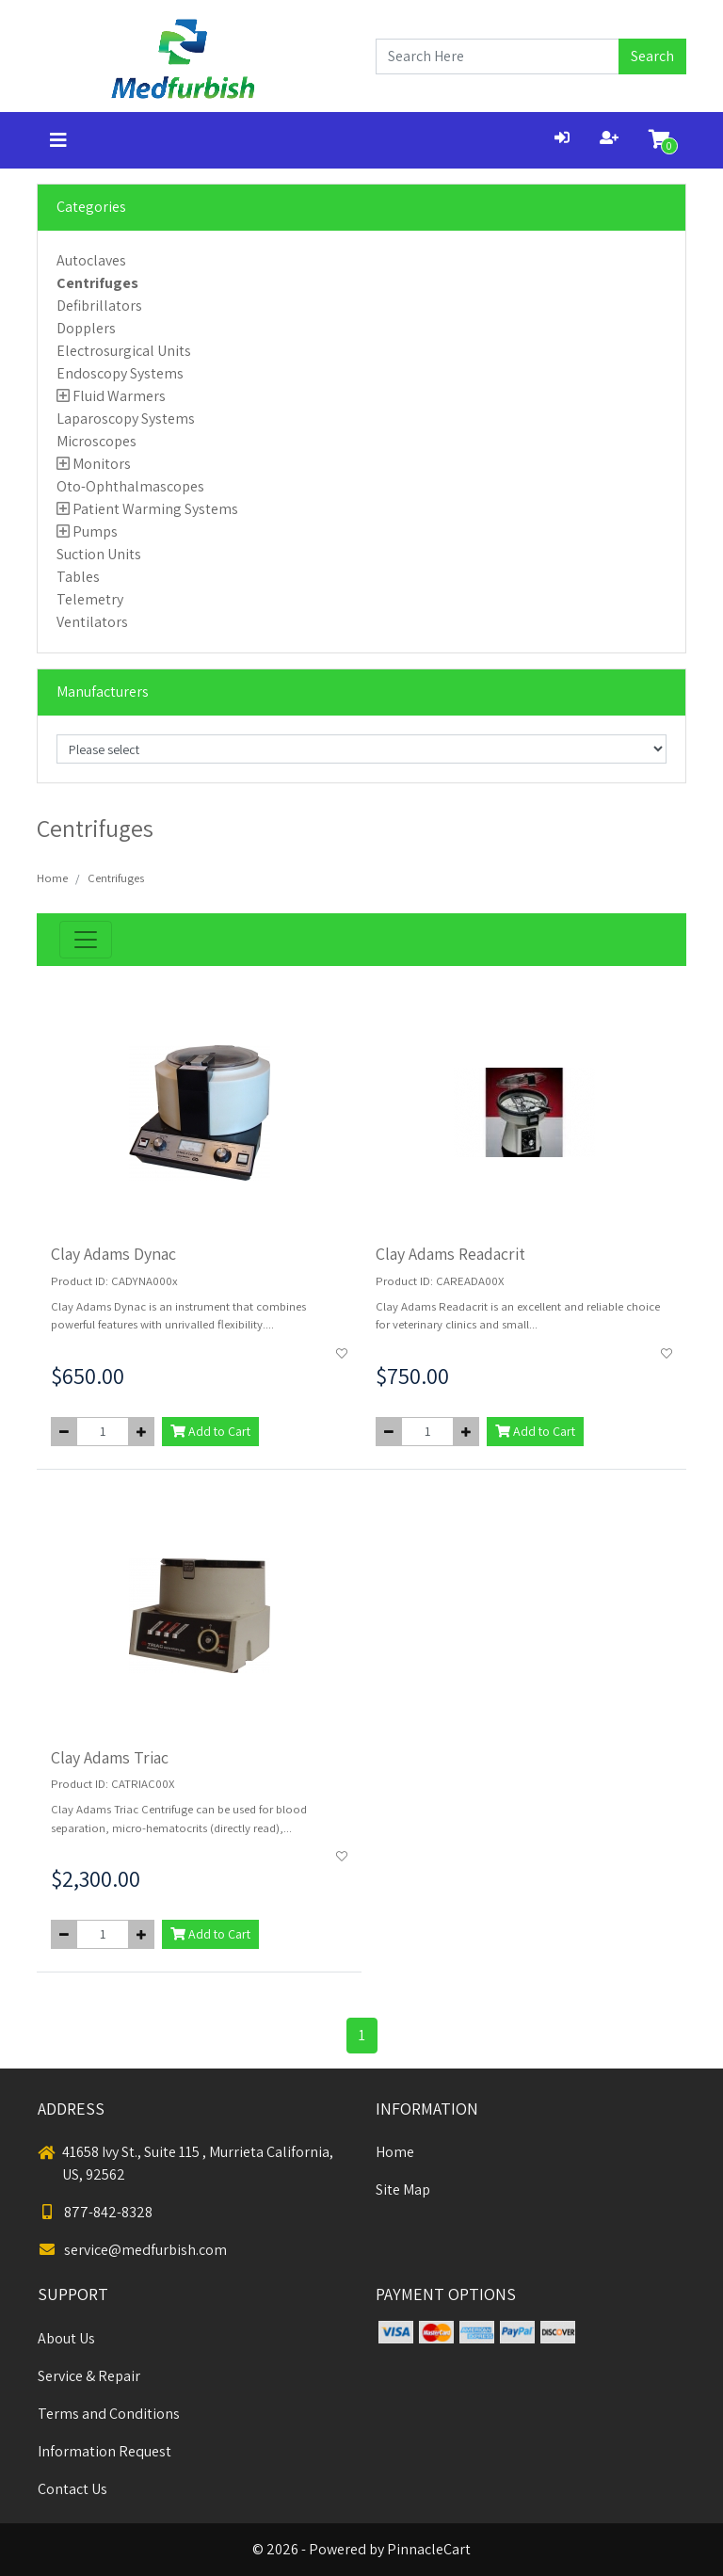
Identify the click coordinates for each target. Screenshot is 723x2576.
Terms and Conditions (109, 2413)
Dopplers (86, 328)
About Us (66, 2338)
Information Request (104, 2451)
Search (652, 56)
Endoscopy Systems (120, 373)
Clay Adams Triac (110, 1757)
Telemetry (89, 599)
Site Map (403, 2189)
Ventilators (92, 622)
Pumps (95, 531)
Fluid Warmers (119, 396)
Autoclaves (91, 260)
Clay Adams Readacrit (450, 1253)
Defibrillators (99, 305)
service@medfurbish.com (132, 2250)
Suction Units (98, 554)
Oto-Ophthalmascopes (130, 486)
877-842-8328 (95, 2212)
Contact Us (72, 2489)
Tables (78, 577)
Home (52, 878)
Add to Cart (210, 1431)
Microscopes (96, 441)
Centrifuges (97, 283)
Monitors (101, 464)
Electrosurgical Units (123, 351)
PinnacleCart (429, 2549)
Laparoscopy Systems (125, 418)
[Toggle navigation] (58, 140)
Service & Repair (89, 2376)
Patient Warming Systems (155, 509)
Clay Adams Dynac (113, 1253)
